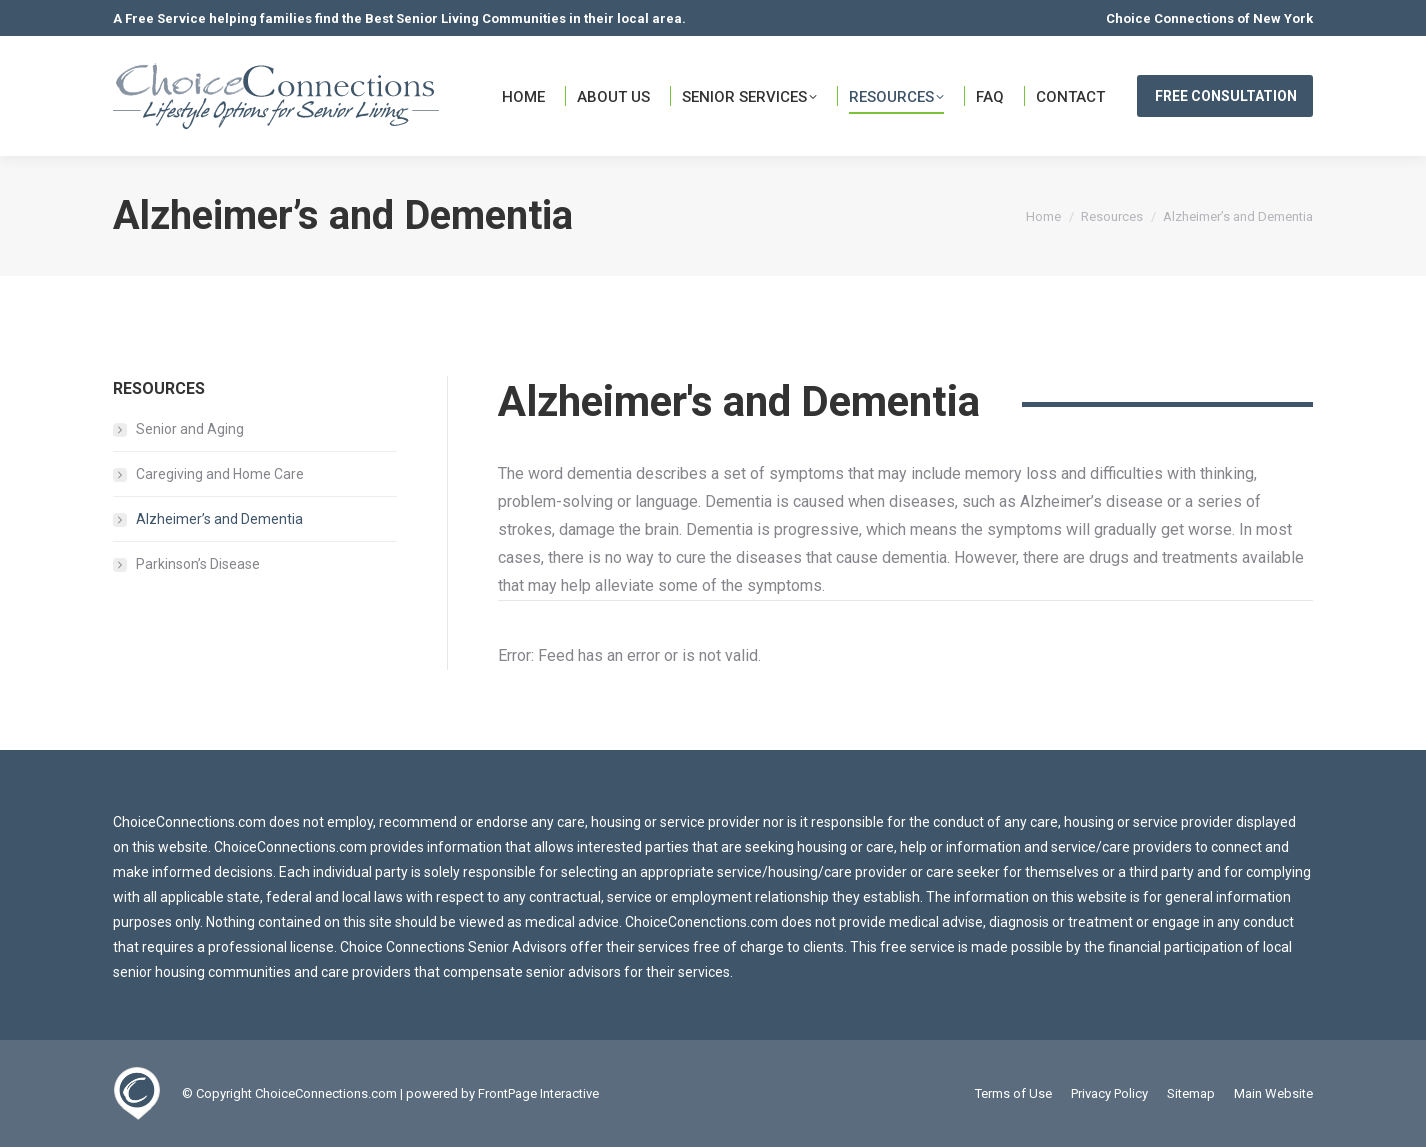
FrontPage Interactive (538, 1093)
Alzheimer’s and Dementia (219, 519)
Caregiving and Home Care (220, 474)
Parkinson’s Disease (198, 564)
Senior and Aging (190, 429)
